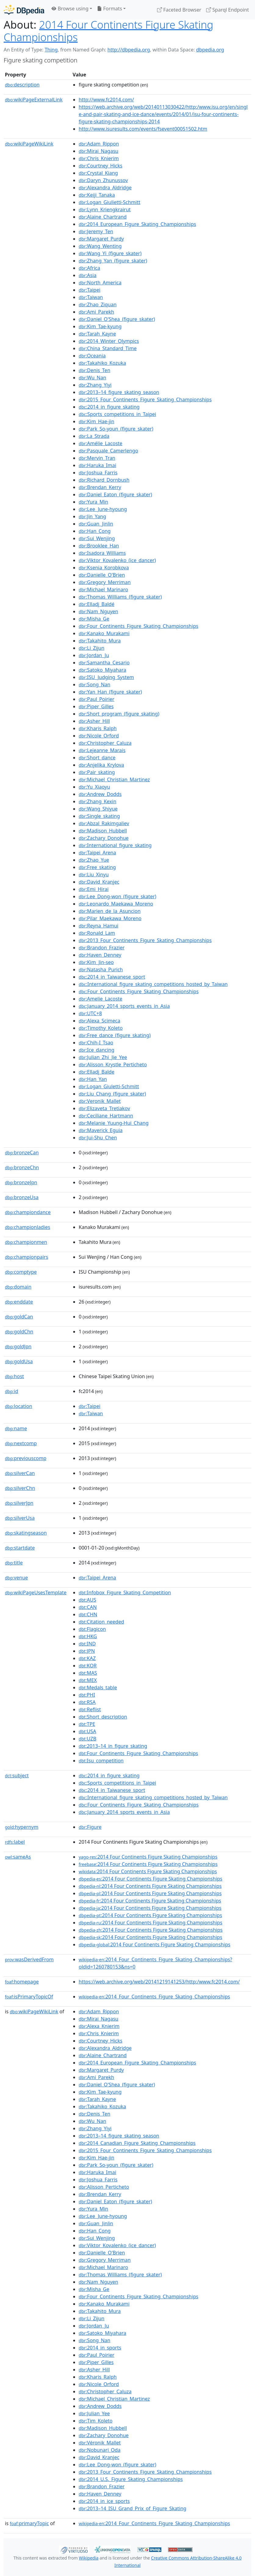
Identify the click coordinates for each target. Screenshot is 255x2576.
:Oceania (92, 355)
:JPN (87, 1651)
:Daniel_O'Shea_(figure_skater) (117, 319)
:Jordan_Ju (94, 655)
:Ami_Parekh (96, 311)
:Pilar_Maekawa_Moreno (110, 918)
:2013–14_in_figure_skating (113, 1746)
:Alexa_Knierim (99, 2026)
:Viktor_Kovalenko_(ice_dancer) (117, 560)
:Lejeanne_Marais (102, 750)
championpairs (26, 1257)
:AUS (87, 1599)
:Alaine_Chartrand (103, 216)
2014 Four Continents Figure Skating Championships (108, 30)
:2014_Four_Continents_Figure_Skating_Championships (154, 1996)
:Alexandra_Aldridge (105, 187)
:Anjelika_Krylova (101, 765)
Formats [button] (109, 8)
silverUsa (20, 1518)
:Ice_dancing (96, 1050)
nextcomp (21, 1443)
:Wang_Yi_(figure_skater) (110, 253)
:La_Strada (94, 436)
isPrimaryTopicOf (29, 1996)
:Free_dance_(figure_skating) (115, 1035)
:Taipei (89, 290)
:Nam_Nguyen (98, 611)
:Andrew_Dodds (100, 794)
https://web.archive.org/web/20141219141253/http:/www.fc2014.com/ (159, 1981)
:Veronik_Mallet (100, 1101)
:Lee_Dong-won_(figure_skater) (117, 896)
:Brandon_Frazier (101, 947)
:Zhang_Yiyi (95, 385)
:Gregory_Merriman (105, 582)
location (18, 1406)
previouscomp (25, 1458)
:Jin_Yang (92, 516)
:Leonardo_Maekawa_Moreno (116, 903)
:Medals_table (98, 1687)
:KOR (88, 1665)
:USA (87, 1731)
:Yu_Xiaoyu (94, 786)
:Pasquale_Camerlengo (108, 450)
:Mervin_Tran (97, 458)
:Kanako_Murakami (104, 633)
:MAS (88, 1673)
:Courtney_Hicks (100, 165)
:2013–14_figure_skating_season (119, 392)
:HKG (88, 1636)
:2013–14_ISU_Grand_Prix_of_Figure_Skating (132, 2508)
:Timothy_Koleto (101, 1028)
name (16, 1428)
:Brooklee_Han (99, 545)
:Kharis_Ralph (98, 728)
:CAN (88, 1607)
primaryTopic (29, 2523)
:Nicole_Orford (99, 735)
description (22, 84)
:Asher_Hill (94, 721)
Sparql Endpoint (227, 9)
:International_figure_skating (115, 845)
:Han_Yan (93, 1079)
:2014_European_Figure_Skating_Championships (137, 224)
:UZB (87, 1738)
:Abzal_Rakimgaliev (104, 823)
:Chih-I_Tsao (96, 1042)
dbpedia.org (210, 49)
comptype (21, 1272)
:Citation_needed (101, 1621)
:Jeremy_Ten (96, 231)
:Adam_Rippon (99, 143)
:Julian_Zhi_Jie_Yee (103, 1057)
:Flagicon (92, 1629)
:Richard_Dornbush (104, 480)
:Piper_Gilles (96, 706)
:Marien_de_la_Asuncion (110, 911)
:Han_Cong (95, 531)
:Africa (89, 268)
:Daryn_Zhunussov (103, 180)
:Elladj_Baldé (96, 604)
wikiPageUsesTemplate (35, 1592)
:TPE (87, 1724)
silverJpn (19, 1503)
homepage (22, 1981)
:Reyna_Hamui (98, 925)
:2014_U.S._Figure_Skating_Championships (131, 2479)
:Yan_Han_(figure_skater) (110, 691)
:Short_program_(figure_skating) (119, 713)
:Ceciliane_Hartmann (106, 1115)
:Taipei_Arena (97, 852)
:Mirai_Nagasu (98, 151)
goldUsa (19, 1361)
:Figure (90, 1827)
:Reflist (90, 1709)
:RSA (87, 1702)
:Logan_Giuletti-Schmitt (109, 1086)
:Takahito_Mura (100, 640)
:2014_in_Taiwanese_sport (112, 976)
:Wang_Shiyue (98, 808)
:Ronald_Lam (97, 933)
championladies (27, 1227)
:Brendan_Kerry (100, 487)
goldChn (19, 1331)
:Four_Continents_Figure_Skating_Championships (138, 626)
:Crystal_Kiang (98, 173)
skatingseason (26, 1532)
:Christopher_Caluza (105, 743)
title (14, 1562)
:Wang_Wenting (100, 246)
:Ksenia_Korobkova (104, 567)
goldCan (19, 1316)
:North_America (100, 282)
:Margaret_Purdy (101, 238)
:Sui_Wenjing (97, 538)
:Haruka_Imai (97, 465)
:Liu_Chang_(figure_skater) (112, 1093)
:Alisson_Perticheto (104, 2187)
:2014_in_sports (100, 2347)
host (14, 1376)
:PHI (87, 1694)
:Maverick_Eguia (101, 1130)
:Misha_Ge (94, 618)
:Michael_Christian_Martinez (114, 779)
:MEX (88, 1680)
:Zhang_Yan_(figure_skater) (113, 260)
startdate (20, 1547)
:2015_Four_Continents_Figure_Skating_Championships (145, 399)
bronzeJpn (21, 1182)
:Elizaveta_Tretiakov (104, 1108)
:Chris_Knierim (99, 158)
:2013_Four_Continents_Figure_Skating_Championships (145, 940)
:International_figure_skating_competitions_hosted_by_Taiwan (153, 984)
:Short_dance (97, 757)
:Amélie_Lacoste (100, 443)
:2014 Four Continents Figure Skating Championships (148, 1856)
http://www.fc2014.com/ (106, 99)
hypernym (21, 1827)
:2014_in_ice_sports (104, 2501)
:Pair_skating (97, 772)
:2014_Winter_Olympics (109, 341)
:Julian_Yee (94, 2413)
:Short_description (103, 1716)
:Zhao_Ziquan (98, 304)
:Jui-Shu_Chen (98, 1137)
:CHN (88, 1614)
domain (18, 1286)
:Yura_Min (93, 501)
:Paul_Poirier (96, 699)
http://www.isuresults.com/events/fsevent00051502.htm (143, 128)
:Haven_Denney (100, 955)
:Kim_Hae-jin (96, 421)
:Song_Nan (94, 684)
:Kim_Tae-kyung (100, 326)
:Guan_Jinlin (96, 523)
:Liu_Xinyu (94, 874)
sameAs (18, 1856)
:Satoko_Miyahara (102, 670)
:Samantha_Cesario (104, 662)
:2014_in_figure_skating (109, 406)
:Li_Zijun (91, 648)
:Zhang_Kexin (97, 801)
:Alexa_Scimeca (99, 1020)
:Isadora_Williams (102, 553)
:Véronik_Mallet (100, 2442)
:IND (87, 1643)
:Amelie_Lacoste (100, 998)
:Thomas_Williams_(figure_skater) (120, 596)
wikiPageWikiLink (29, 143)
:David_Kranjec (99, 881)
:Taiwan (91, 297)
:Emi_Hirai (94, 889)
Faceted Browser (179, 9)
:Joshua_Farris (98, 472)
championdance (28, 1212)
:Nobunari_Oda (99, 2450)
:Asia (87, 275)
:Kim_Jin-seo (96, 962)
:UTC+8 (90, 1013)
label (15, 1842)
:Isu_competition (101, 1760)
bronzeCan (22, 1152)
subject (17, 1775)
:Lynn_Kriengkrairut (105, 209)
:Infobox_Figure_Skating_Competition (125, 1592)
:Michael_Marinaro (103, 589)
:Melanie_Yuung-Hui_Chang (114, 1123)
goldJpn (18, 1346)
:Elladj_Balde (96, 1071)
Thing (51, 49)
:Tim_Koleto (96, 2420)
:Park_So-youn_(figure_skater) (116, 428)
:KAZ (87, 1658)
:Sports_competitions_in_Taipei (117, 414)
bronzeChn (22, 1167)
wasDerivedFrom (29, 1959)
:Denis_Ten (94, 370)
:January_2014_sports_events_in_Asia (124, 1006)
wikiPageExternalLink (34, 99)
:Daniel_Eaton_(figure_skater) (115, 494)
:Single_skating (99, 816)
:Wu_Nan (92, 377)
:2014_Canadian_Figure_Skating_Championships (137, 2143)
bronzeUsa (21, 1197)
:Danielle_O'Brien (102, 575)
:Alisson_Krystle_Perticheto (113, 1064)
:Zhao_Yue (94, 860)
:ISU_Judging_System (106, 677)
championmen (26, 1242)
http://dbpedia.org (128, 49)
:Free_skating (97, 867)
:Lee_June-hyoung (103, 509)
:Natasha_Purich (101, 969)
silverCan (20, 1473)
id (11, 1391)
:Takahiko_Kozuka (102, 363)
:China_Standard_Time (108, 348)
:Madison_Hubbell (103, 830)
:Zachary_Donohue (104, 838)
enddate (19, 1301)
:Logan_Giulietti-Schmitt (109, 202)
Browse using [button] (70, 8)
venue (16, 1577)
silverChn (20, 1488)
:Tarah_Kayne (97, 333)
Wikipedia (89, 2558)
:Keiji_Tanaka (97, 195)
